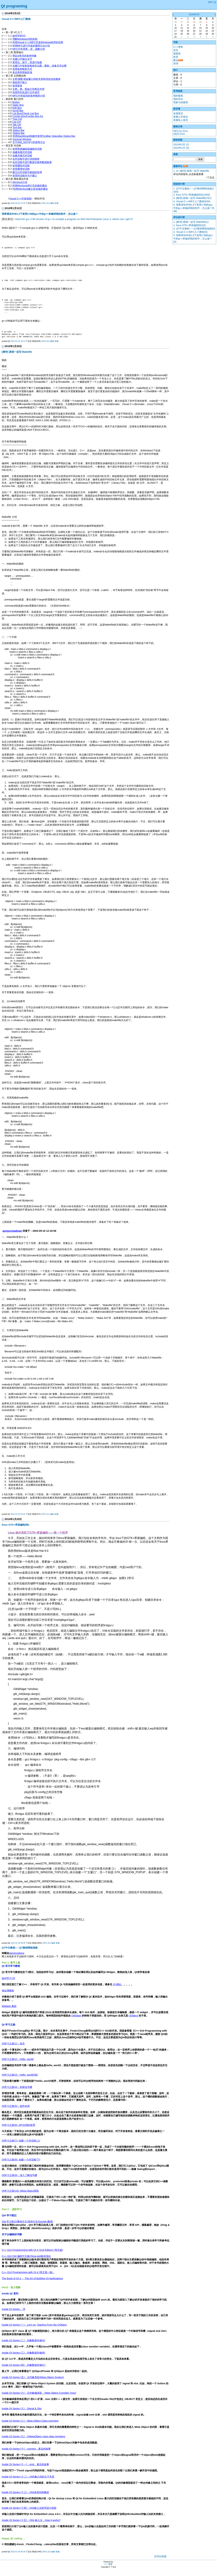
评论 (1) (45, 1519)
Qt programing (14, 6)
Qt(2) (176, 133)
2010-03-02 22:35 (17, 203)
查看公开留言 (180, 116)
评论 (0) (45, 203)
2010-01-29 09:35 (17, 1948)
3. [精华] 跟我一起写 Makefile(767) (192, 198)
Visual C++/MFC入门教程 (16, 19)
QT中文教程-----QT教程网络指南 (20, 1953)
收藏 (56, 203)
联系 (175, 56)
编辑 (52, 203)
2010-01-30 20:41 (17, 1519)
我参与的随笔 (180, 102)
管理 (175, 63)
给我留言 (178, 113)
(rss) (185, 131)
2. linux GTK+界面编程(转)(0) (189, 225)
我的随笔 (178, 95)
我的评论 (178, 99)
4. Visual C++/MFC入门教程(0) (190, 232)
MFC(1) (177, 131)
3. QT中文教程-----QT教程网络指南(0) (194, 228)
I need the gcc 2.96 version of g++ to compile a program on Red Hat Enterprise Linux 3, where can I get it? (73, 219)
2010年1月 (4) (181, 147)
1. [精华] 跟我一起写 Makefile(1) (191, 222)
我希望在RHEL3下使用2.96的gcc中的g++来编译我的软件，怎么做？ (40, 213)
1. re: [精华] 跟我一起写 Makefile (191, 170)
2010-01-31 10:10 (17, 346)
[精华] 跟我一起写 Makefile (17, 357)
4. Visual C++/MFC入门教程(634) (191, 201)
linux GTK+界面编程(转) (15, 1530)
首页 (175, 50)
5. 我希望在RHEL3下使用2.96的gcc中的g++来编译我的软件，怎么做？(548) (193, 208)
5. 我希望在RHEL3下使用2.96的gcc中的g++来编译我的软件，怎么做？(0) (193, 238)
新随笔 (177, 53)
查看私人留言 (180, 120)
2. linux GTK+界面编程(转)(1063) (191, 194)
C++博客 (178, 46)
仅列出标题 (160, 2561)
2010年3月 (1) (181, 144)
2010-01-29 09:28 (17, 2557)
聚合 (175, 60)
